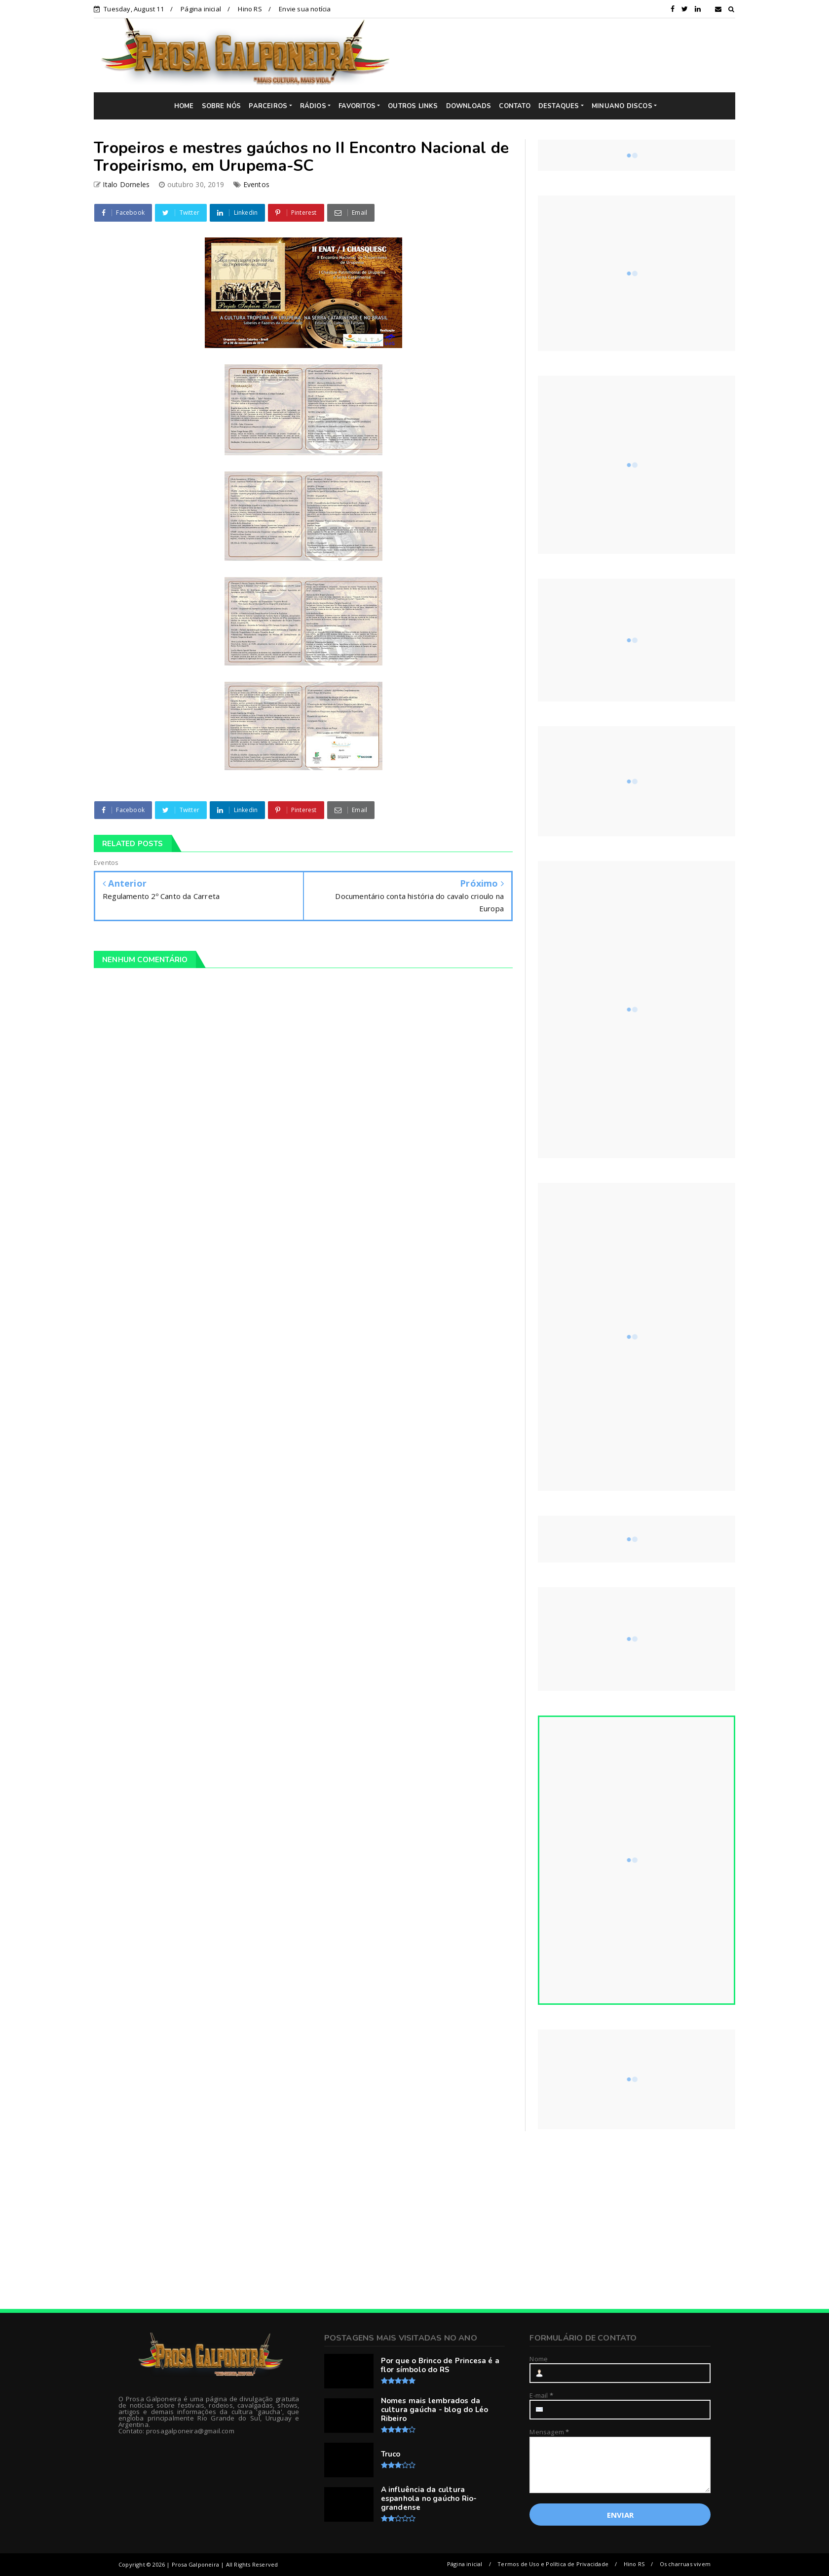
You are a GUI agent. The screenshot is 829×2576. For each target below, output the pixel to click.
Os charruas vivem (685, 2564)
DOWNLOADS (468, 106)
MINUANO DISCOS (622, 106)
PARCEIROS (268, 106)
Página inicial (201, 8)
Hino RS (250, 8)
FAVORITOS (357, 106)
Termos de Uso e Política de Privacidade (552, 2564)
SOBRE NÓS (221, 106)
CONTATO (514, 106)
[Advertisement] (570, 54)
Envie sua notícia (305, 8)
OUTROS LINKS (413, 106)
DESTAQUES (558, 106)
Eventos (256, 184)
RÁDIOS (313, 106)
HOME (184, 106)
